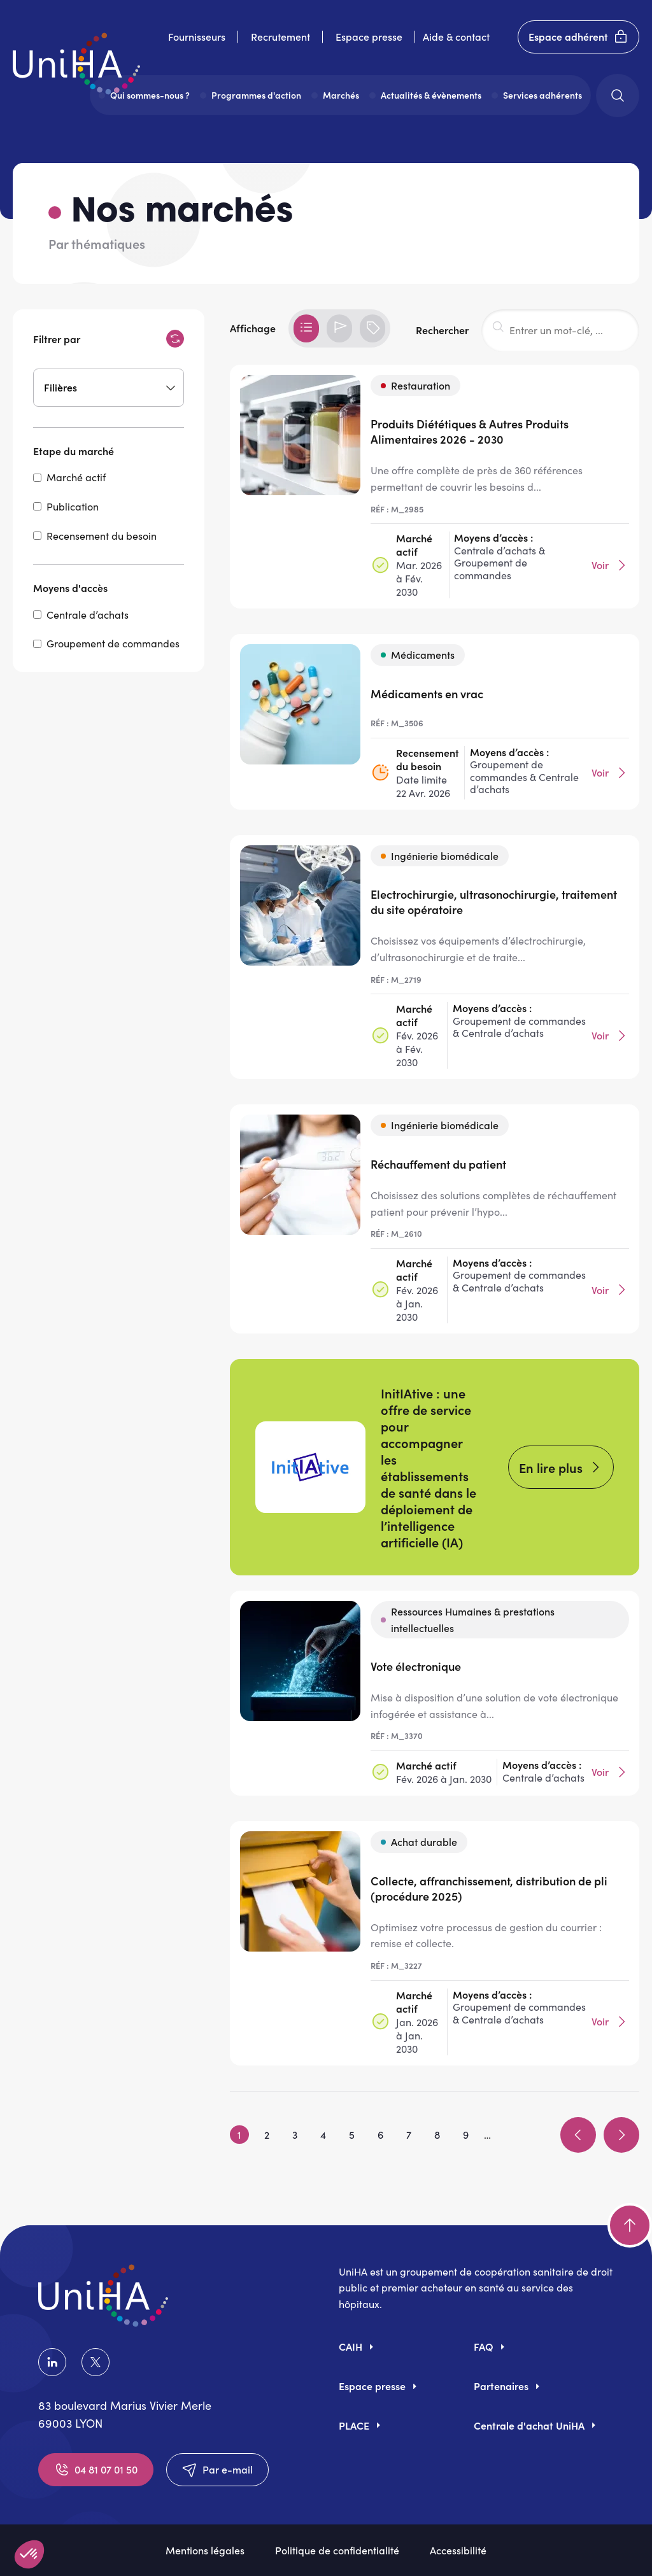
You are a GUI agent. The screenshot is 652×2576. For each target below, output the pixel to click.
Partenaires (501, 2386)
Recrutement (280, 36)
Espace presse (369, 36)
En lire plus (551, 1467)
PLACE (354, 2425)
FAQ (483, 2346)
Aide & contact (456, 36)
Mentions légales (205, 2550)
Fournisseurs (196, 36)
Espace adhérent (578, 37)
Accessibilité (458, 2550)
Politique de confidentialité (337, 2550)
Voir (610, 565)
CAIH (350, 2346)
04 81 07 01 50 (96, 2469)
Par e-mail (217, 2469)
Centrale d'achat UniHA (529, 2425)
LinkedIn (52, 2362)
